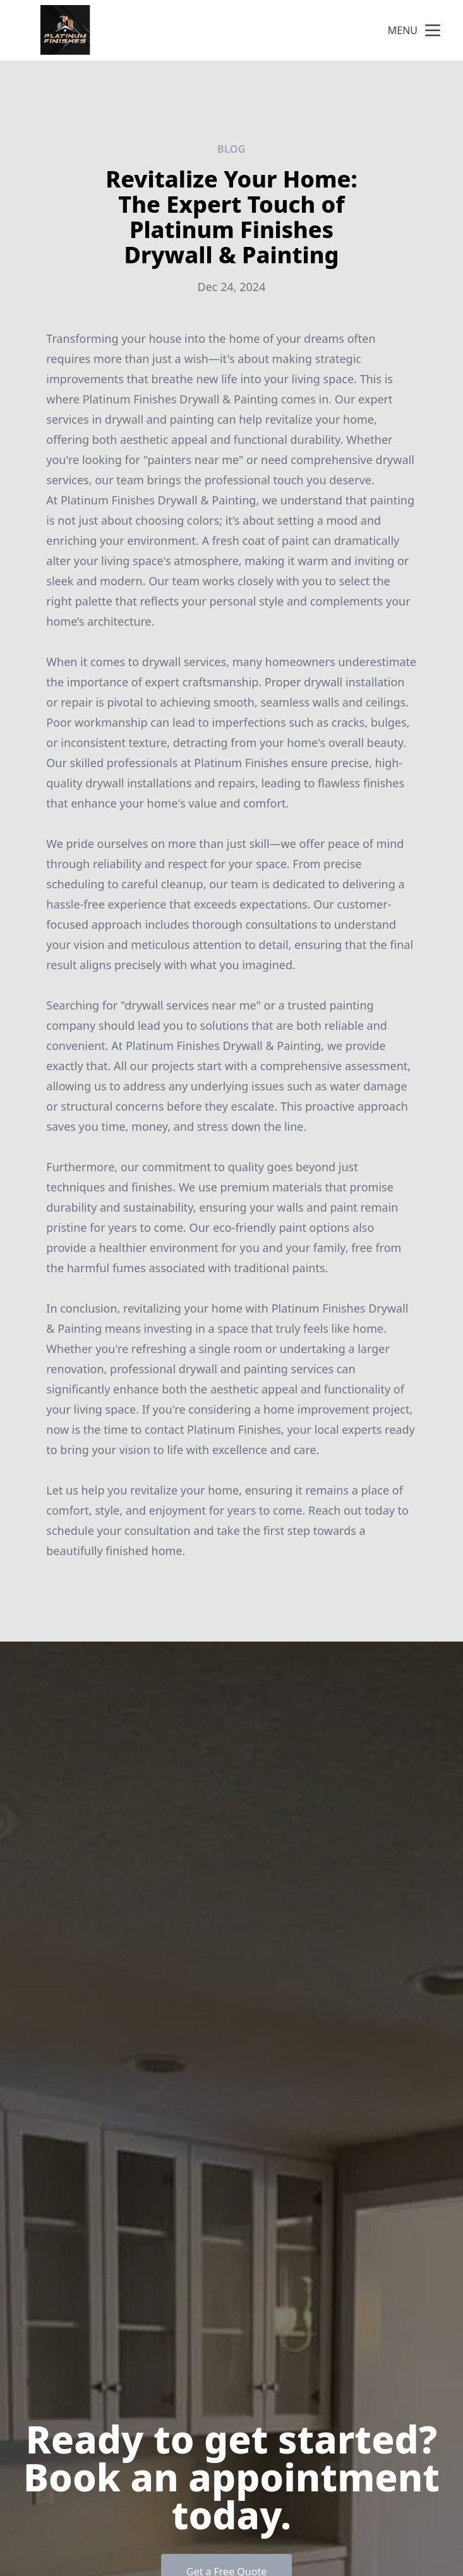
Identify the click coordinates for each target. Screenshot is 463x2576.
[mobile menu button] (433, 30)
